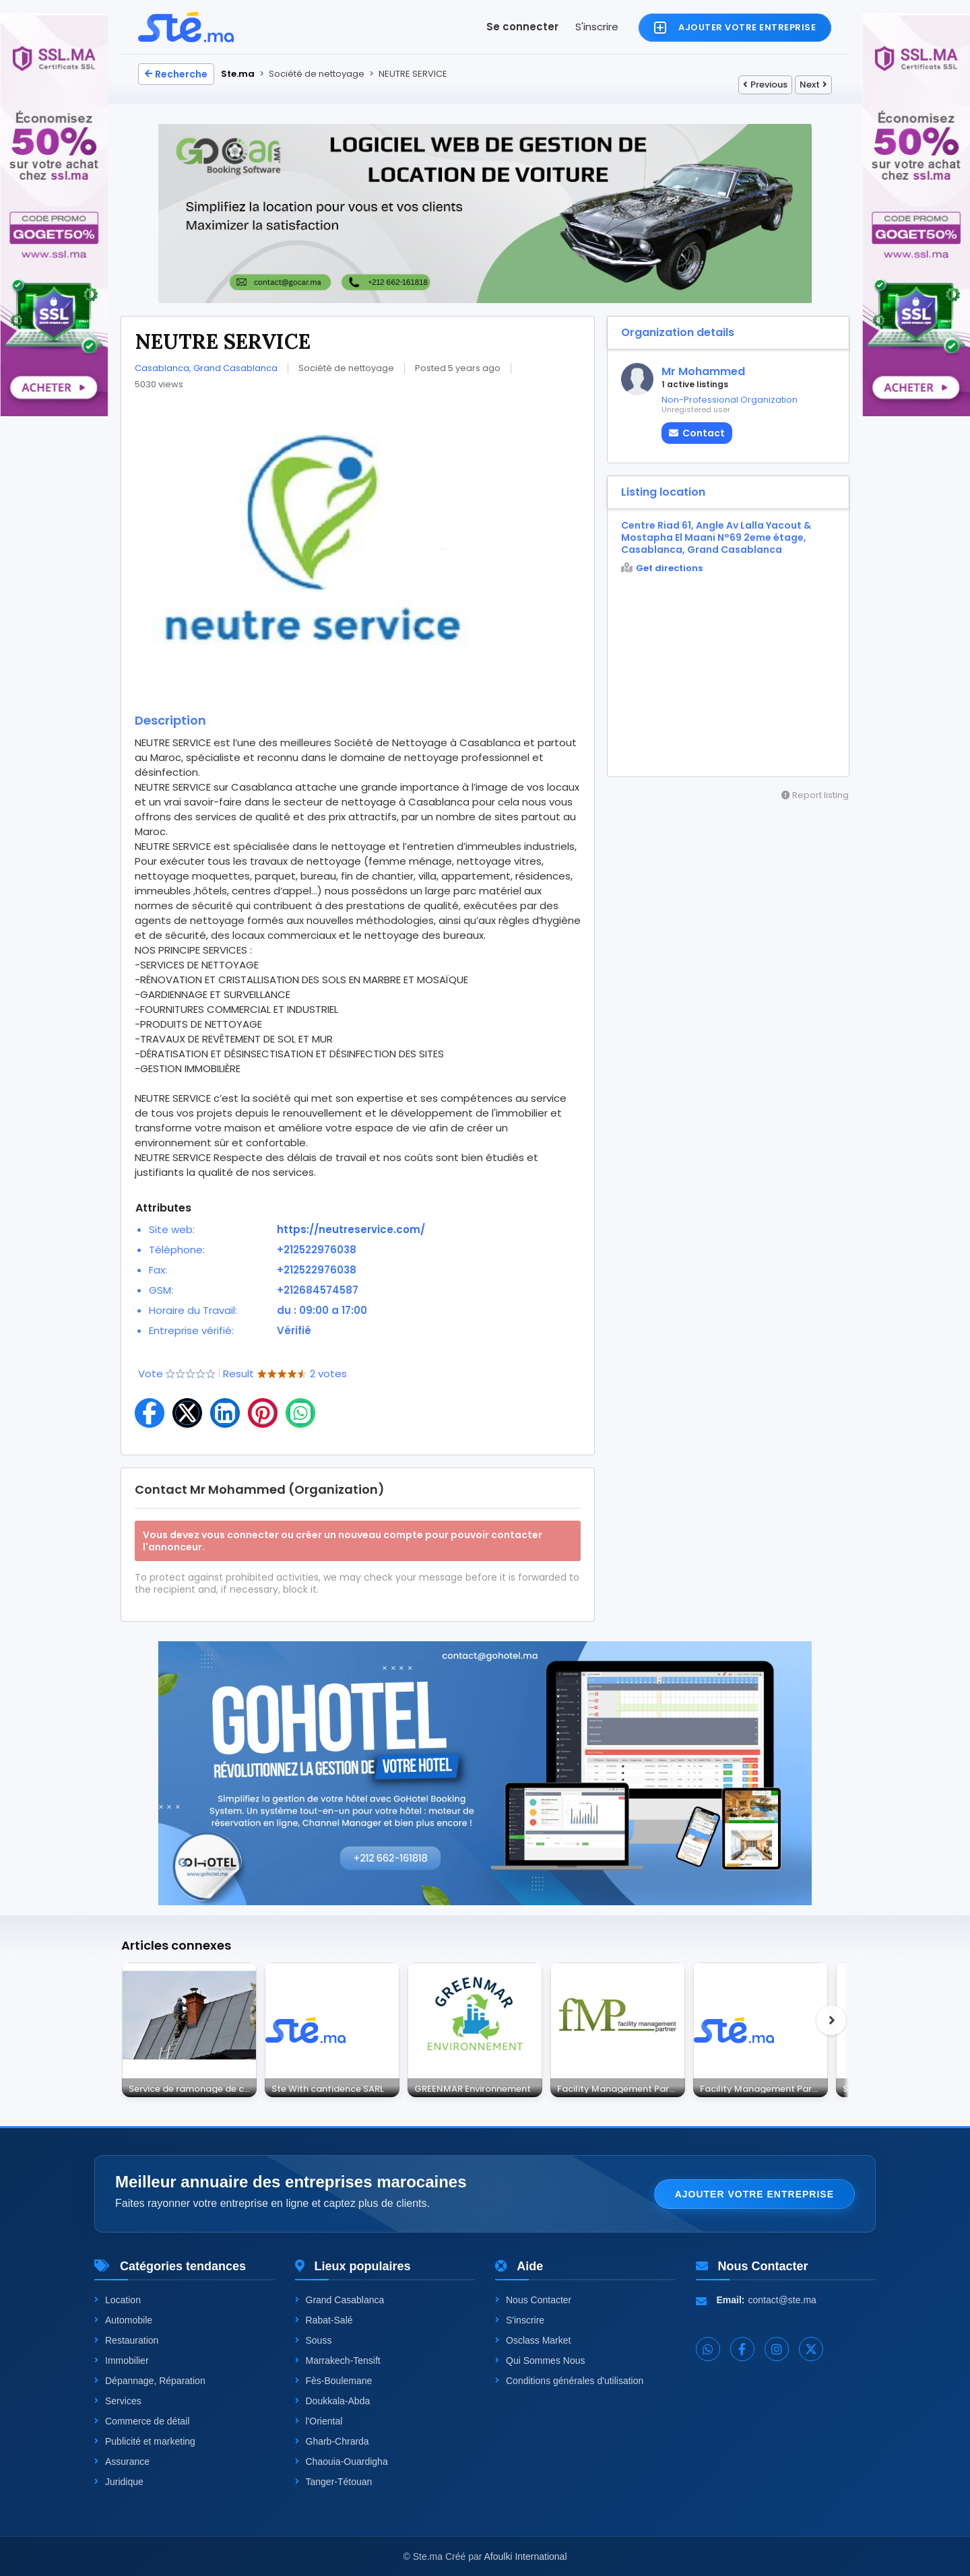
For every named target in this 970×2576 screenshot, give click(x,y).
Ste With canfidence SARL (327, 2087)
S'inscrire (596, 27)
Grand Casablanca (340, 2299)
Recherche (176, 74)
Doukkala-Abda (332, 2401)
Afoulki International (525, 2556)
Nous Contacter (533, 2299)
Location (117, 2299)
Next (813, 84)
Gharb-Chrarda (332, 2441)
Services (117, 2401)
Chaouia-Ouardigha (341, 2461)
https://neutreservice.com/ (351, 1229)
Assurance (122, 2461)
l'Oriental (319, 2421)
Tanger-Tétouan (334, 2481)
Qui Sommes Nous (540, 2360)
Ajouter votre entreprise (754, 2194)
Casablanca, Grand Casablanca (206, 368)
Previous (765, 84)
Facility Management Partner (621, 2087)
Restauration (126, 2340)
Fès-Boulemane (334, 2380)
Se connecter (522, 27)
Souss (313, 2340)
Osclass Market (533, 2340)
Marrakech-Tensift (338, 2360)
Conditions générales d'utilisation (569, 2380)
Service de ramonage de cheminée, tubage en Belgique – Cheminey (193, 2087)
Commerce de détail (141, 2421)
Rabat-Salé (324, 2320)
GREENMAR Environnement (472, 2087)
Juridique (118, 2481)
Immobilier (121, 2360)
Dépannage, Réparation (149, 2380)
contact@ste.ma (782, 2299)
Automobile (123, 2320)
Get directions (662, 568)
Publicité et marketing (144, 2441)
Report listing (815, 795)
